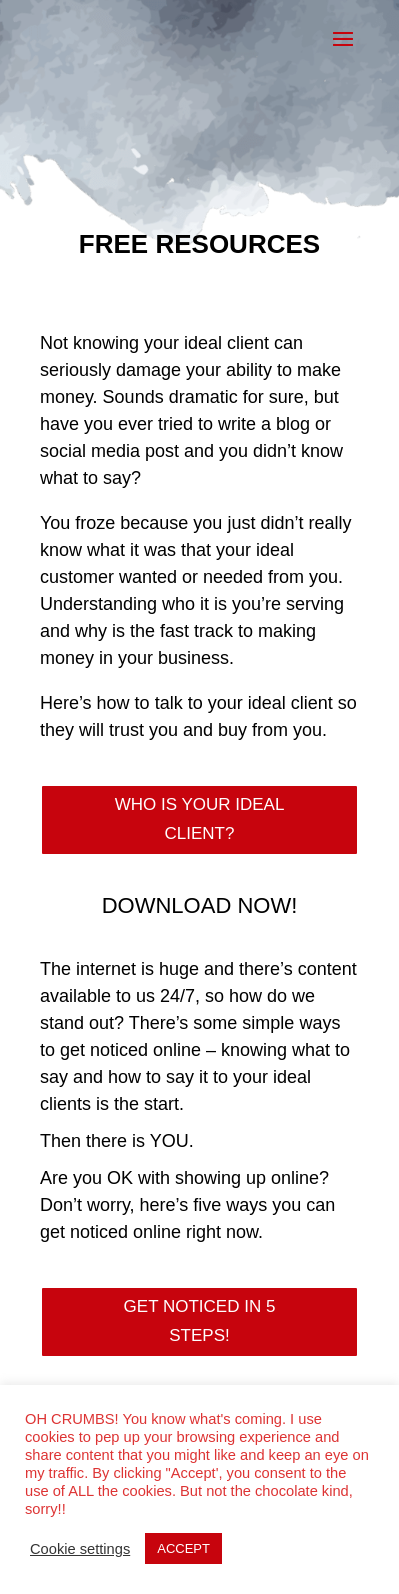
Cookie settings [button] (80, 1549)
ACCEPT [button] (183, 1548)
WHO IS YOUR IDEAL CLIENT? (200, 819)
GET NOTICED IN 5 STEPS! (200, 1321)
